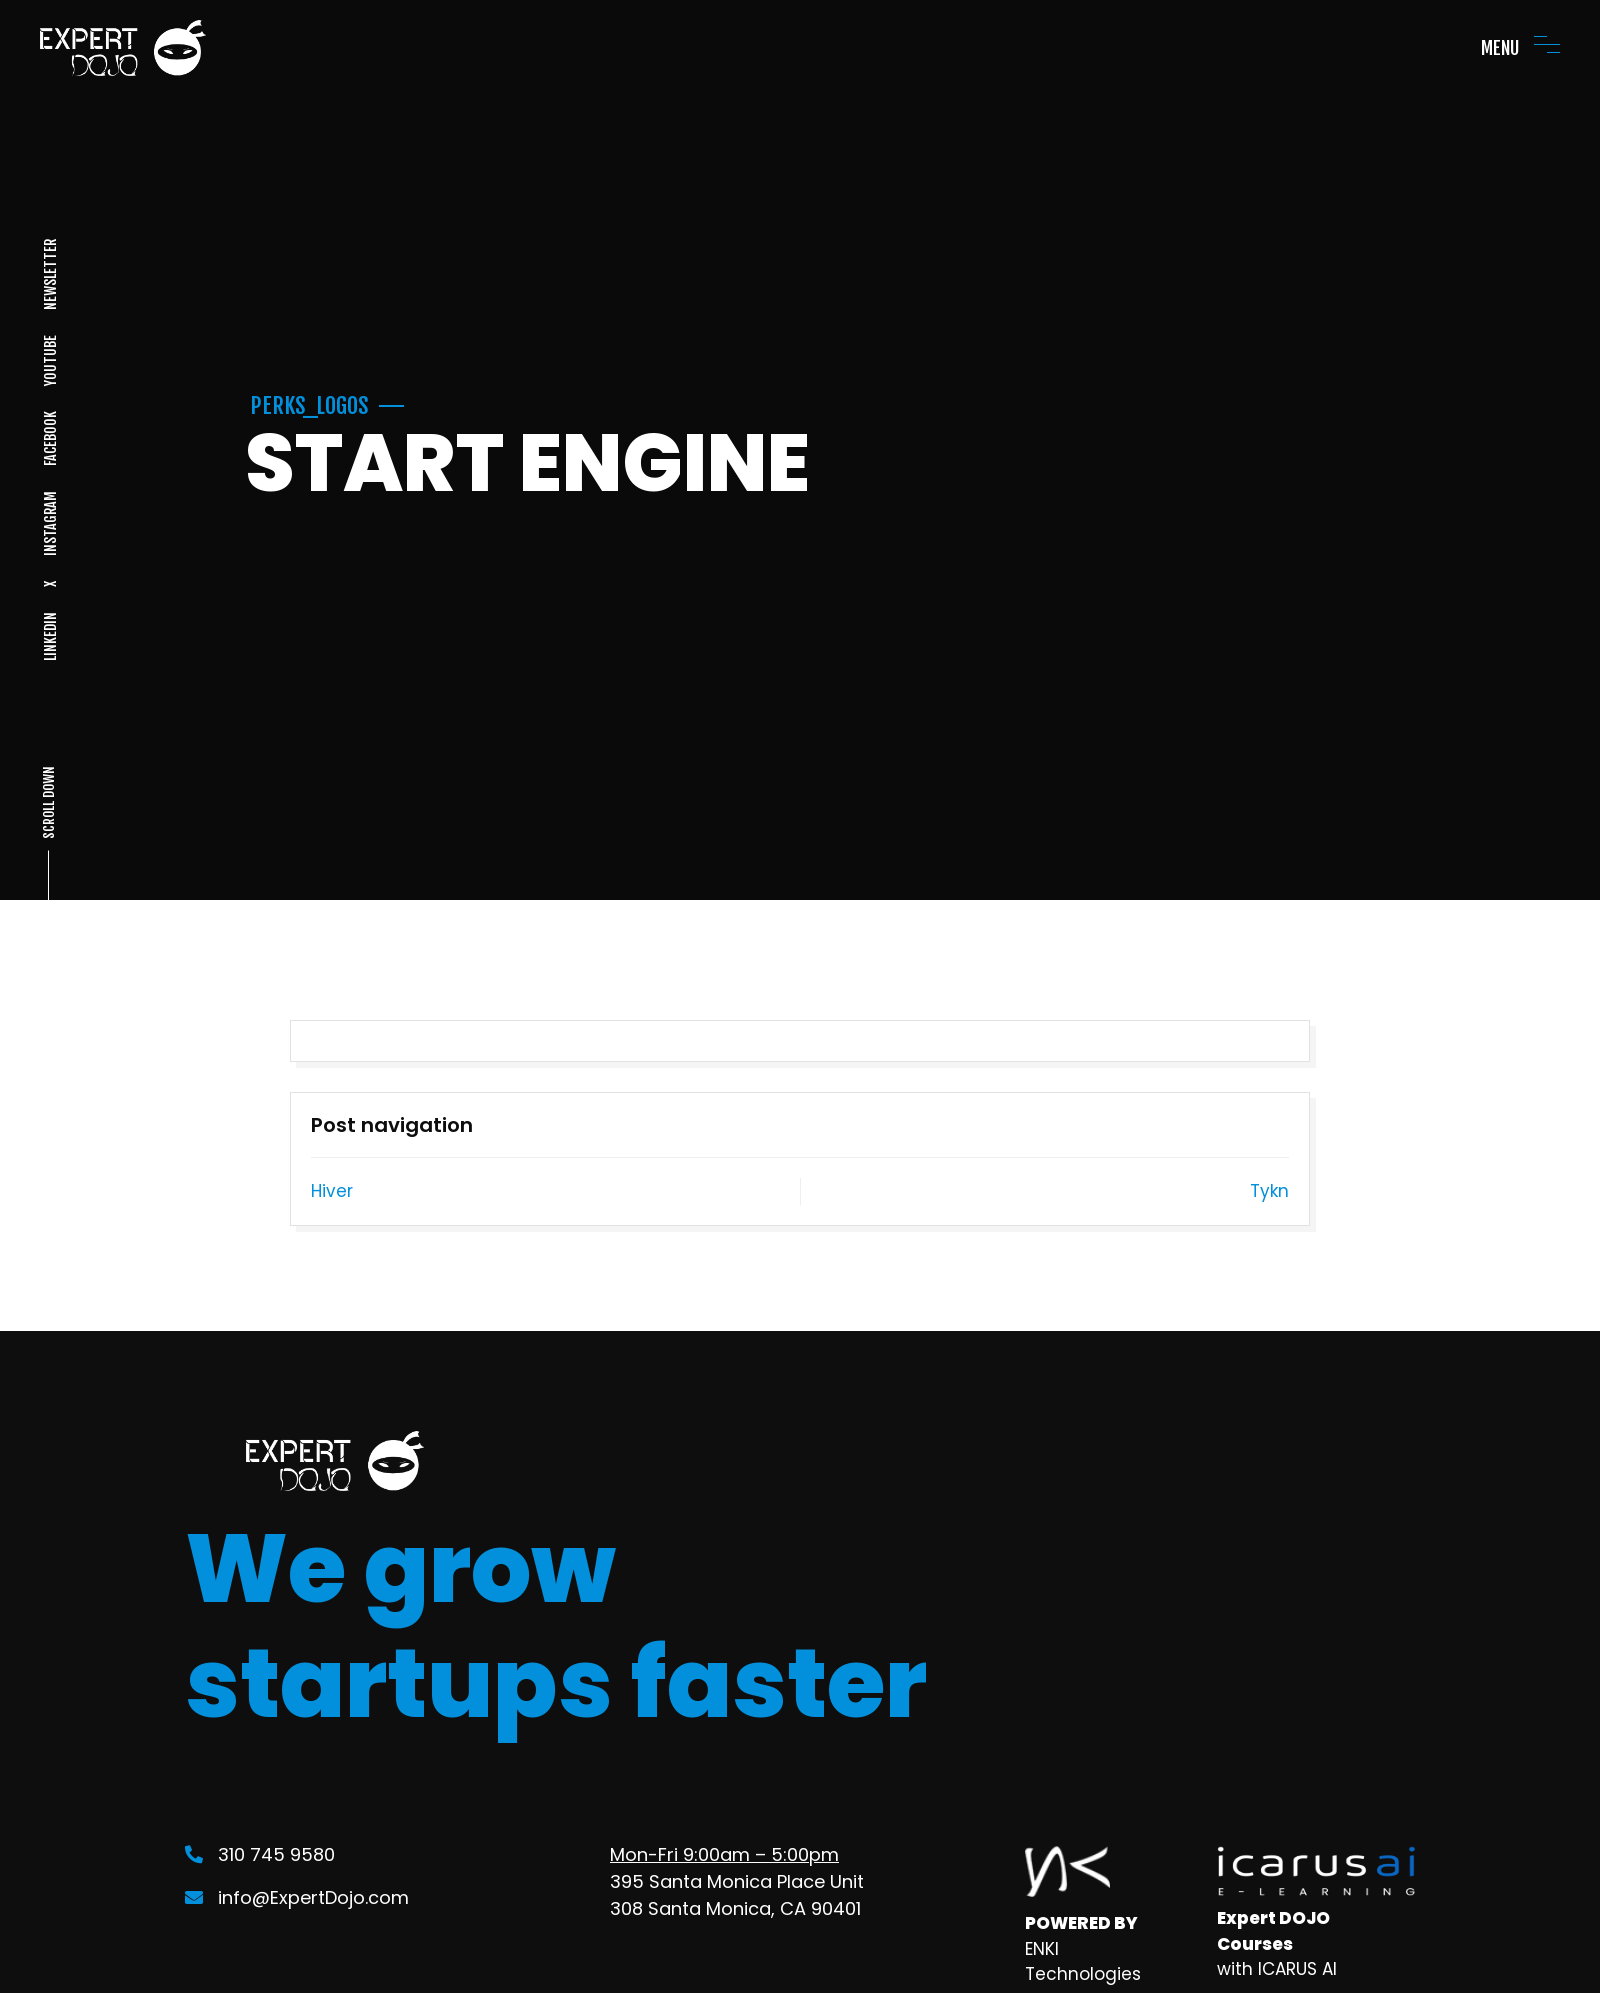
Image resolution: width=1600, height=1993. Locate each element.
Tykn (1269, 1191)
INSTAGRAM (49, 523)
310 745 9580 (260, 1854)
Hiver (332, 1191)
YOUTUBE (49, 360)
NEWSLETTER (49, 274)
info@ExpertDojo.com (297, 1897)
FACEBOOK (49, 438)
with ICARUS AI (1277, 1969)
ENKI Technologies (1083, 1962)
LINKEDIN (49, 636)
